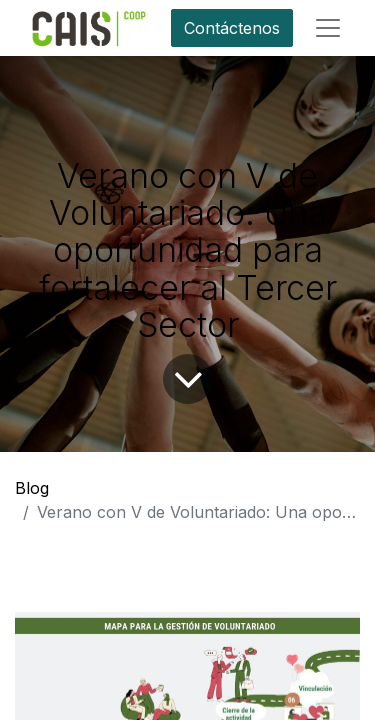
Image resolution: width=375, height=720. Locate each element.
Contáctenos (232, 28)
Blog (32, 488)
